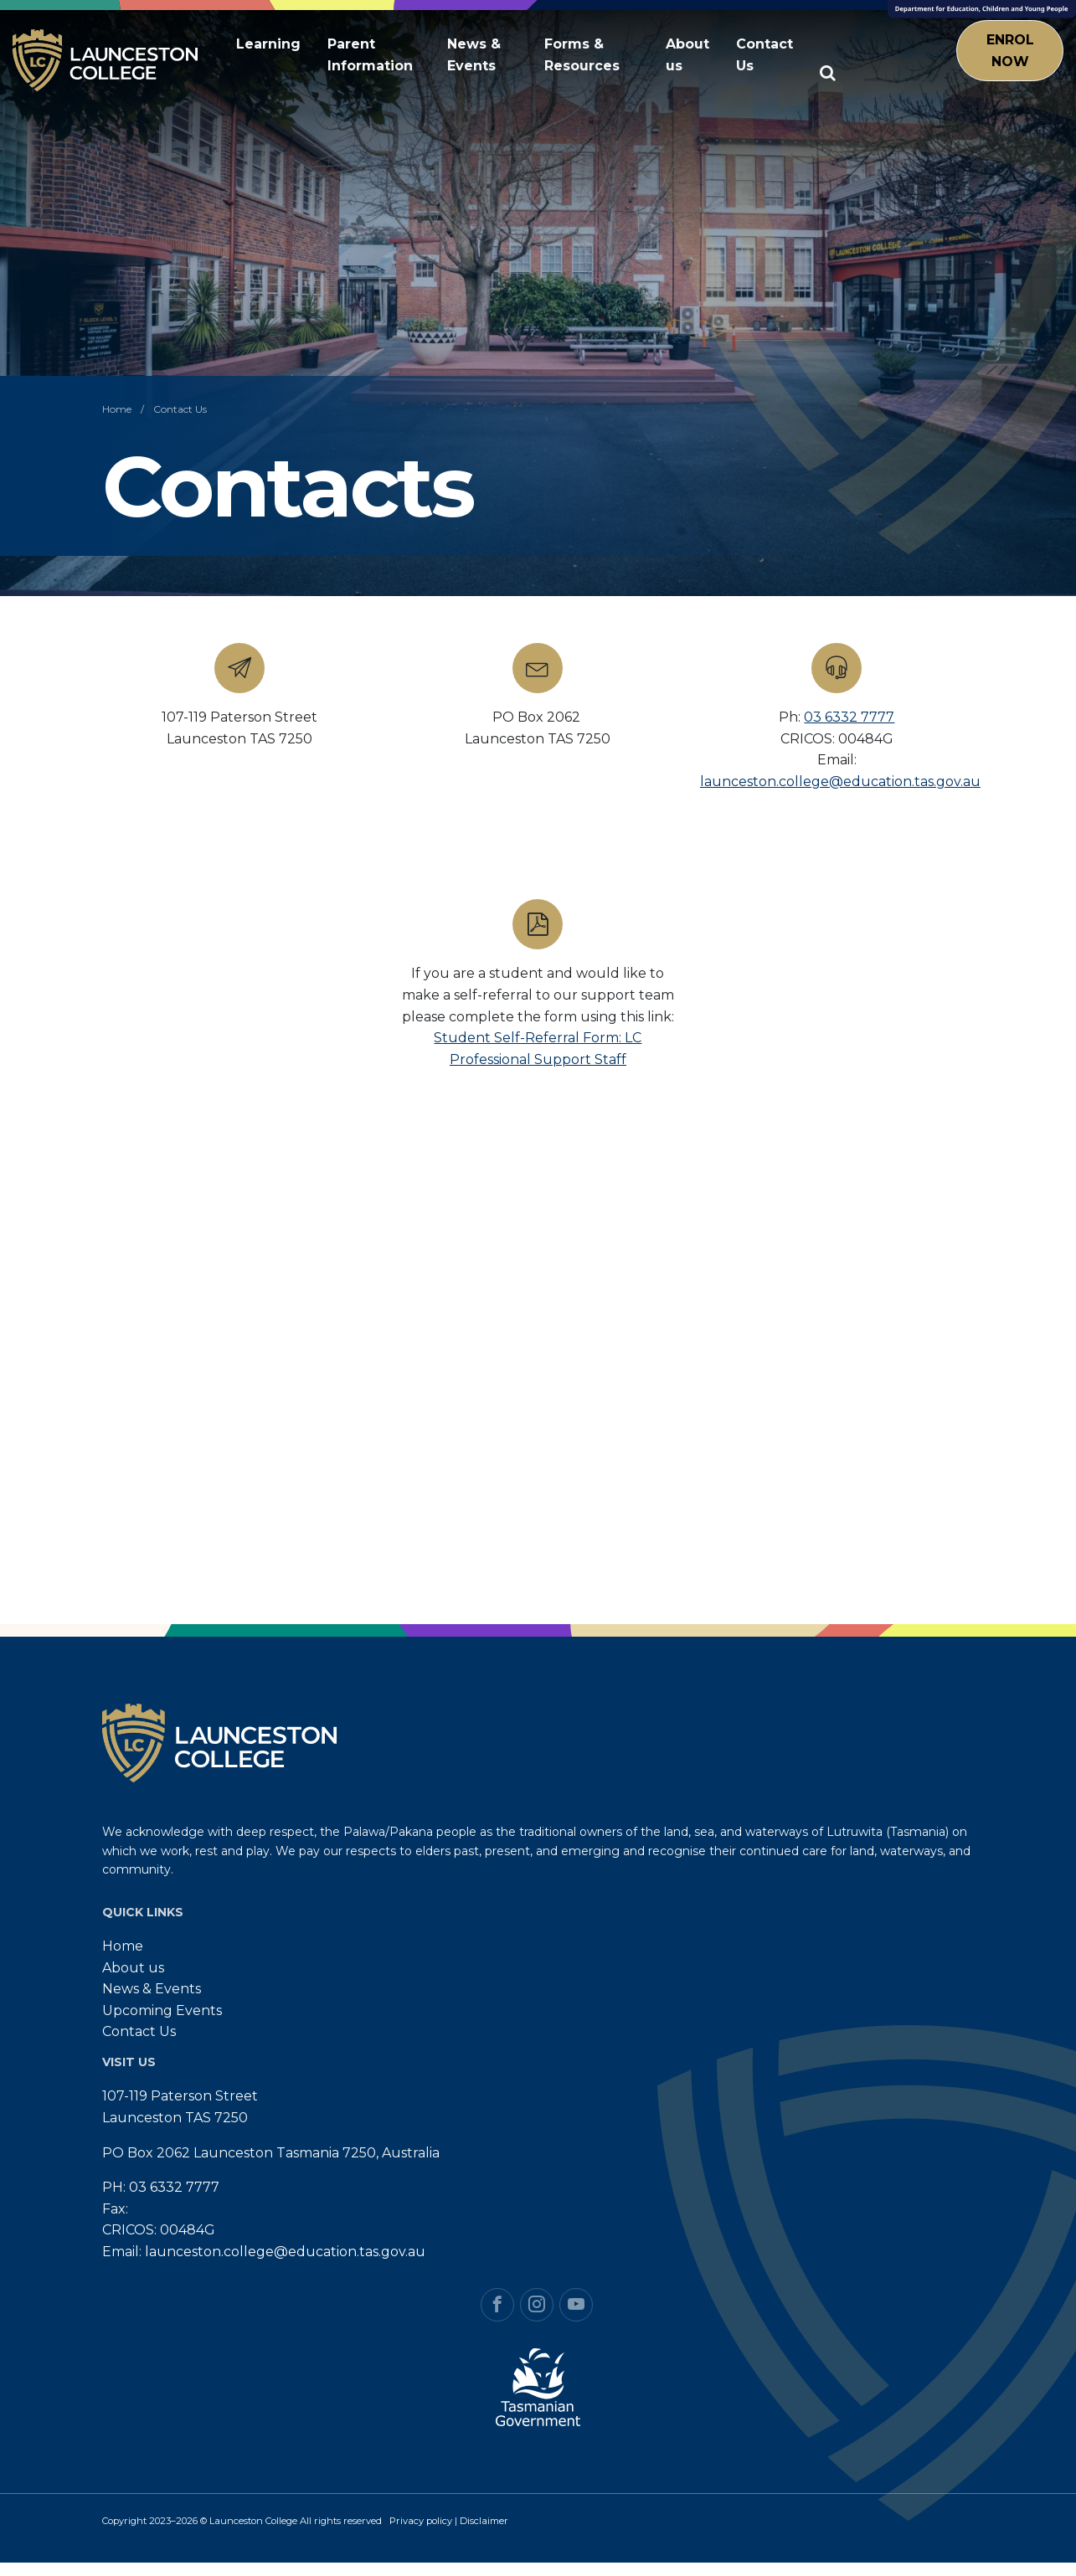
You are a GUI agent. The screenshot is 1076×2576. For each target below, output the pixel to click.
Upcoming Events (162, 2010)
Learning (268, 44)
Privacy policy (420, 2521)
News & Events (474, 55)
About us (687, 55)
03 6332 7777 (849, 717)
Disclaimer (484, 2521)
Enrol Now (1010, 50)
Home (122, 1946)
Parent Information (370, 55)
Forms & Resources (582, 55)
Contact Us (764, 55)
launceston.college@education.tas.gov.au (840, 781)
